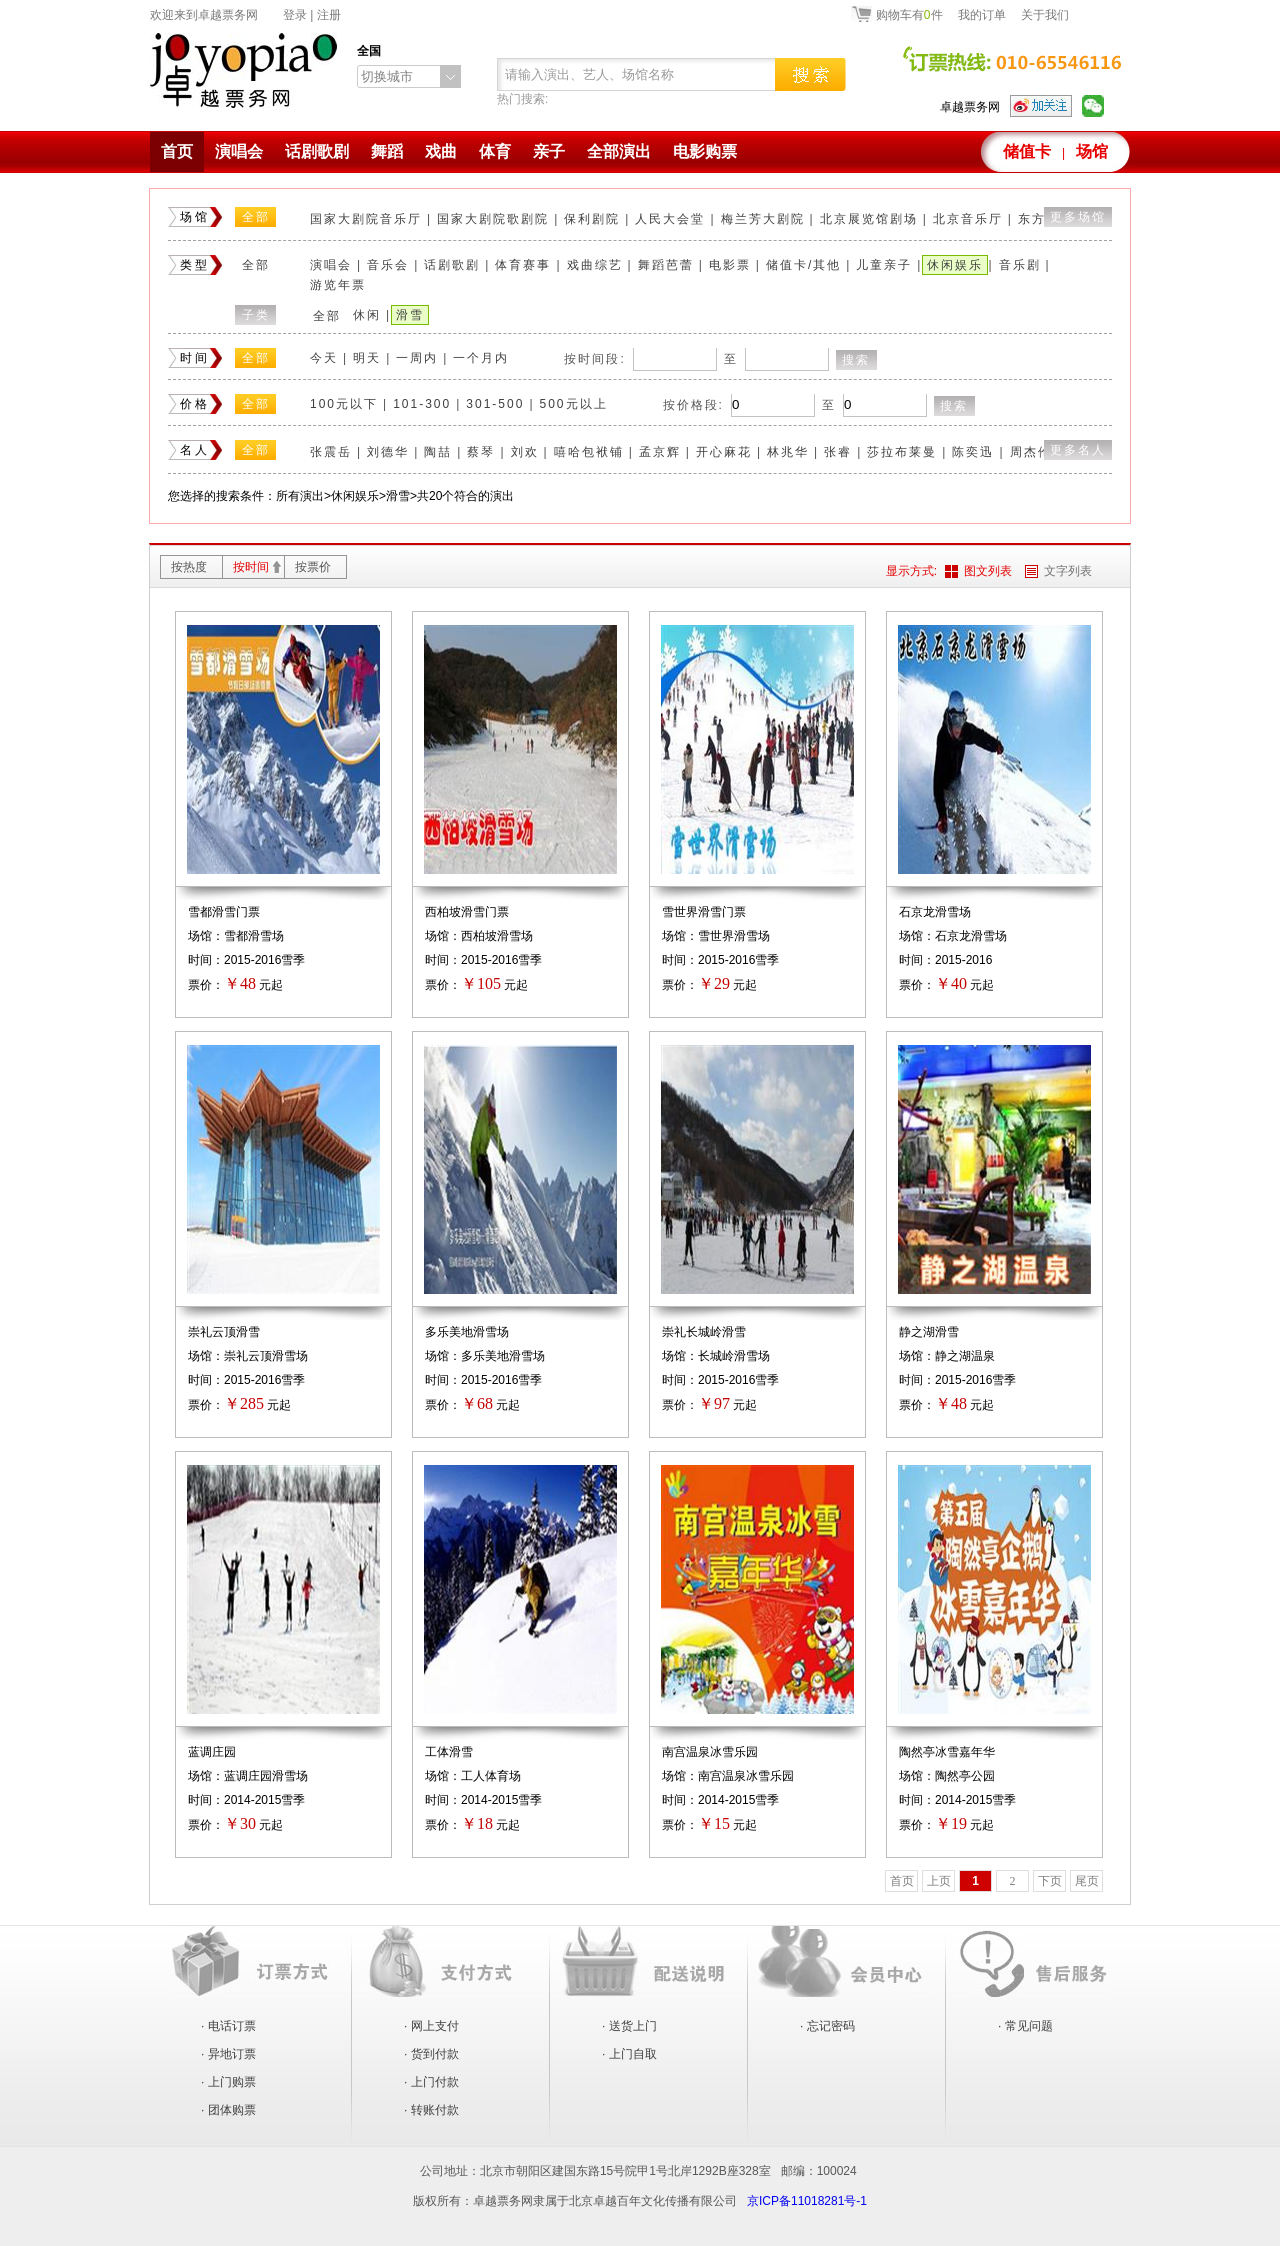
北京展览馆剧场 (869, 219)
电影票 (730, 265)
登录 (295, 15)
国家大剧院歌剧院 (493, 219)
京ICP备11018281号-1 (807, 2201)
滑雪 (410, 315)
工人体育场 (491, 1776)
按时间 (251, 567)
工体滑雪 (449, 1752)
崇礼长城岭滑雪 (704, 1332)
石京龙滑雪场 (935, 912)
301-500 (495, 404)
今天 (324, 358)
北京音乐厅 (968, 219)
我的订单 (982, 15)
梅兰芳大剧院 (763, 219)
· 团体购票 (228, 2110)
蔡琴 (481, 452)
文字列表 (1068, 571)
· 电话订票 (228, 2026)
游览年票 (338, 285)
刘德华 (388, 452)
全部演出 (619, 151)
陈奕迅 (973, 452)
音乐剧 (1020, 265)
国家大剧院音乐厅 (366, 219)
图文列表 (988, 571)
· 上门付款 (431, 2082)
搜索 (856, 360)
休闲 (367, 315)
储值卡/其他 (803, 265)
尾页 (1087, 1881)
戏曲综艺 (595, 265)
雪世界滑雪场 (734, 936)
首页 (177, 151)
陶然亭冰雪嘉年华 (947, 1752)
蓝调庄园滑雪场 (266, 1776)
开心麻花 (724, 452)
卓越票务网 (970, 107)
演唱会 (239, 151)
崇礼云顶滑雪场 (266, 1356)
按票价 (313, 567)
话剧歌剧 (317, 151)
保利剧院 (592, 219)
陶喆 (438, 452)
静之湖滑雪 (929, 1332)
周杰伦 (1031, 452)
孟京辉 (660, 452)
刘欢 (525, 452)
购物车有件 (909, 14)
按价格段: (693, 405)
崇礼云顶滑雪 (224, 1332)
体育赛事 (523, 265)
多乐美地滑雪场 (467, 1332)
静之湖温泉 (965, 1356)
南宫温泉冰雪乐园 (710, 1752)
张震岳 (331, 452)
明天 (367, 358)
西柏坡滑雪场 (497, 936)
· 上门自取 (629, 2054)
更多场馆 (1078, 217)
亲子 (549, 151)
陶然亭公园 (965, 1776)
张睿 (838, 452)
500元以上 (574, 404)
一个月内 (481, 358)
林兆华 (788, 452)
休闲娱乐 (955, 265)
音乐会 (388, 265)
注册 (329, 15)
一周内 (417, 358)
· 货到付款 (431, 2054)
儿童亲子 (884, 265)
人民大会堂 (670, 219)
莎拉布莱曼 (902, 452)
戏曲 (441, 151)
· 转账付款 (431, 2110)
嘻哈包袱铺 (589, 452)
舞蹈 (387, 151)
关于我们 (1045, 15)
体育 (495, 151)
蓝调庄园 (212, 1752)
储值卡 (1027, 151)
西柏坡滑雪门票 (467, 912)
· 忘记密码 (827, 2026)
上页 (939, 1881)
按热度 (189, 567)
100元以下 (344, 404)
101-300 (422, 404)
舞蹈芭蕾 (666, 265)
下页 (1050, 1881)
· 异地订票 (228, 2054)
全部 (256, 217)
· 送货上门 (629, 2026)
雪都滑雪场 (254, 936)
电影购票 (705, 151)
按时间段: (594, 359)
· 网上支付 (431, 2026)
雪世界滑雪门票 (704, 912)
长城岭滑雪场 (734, 1356)
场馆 (1092, 151)
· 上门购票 (228, 2082)
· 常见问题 (1025, 2026)
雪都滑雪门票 (224, 912)
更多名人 (1078, 450)
